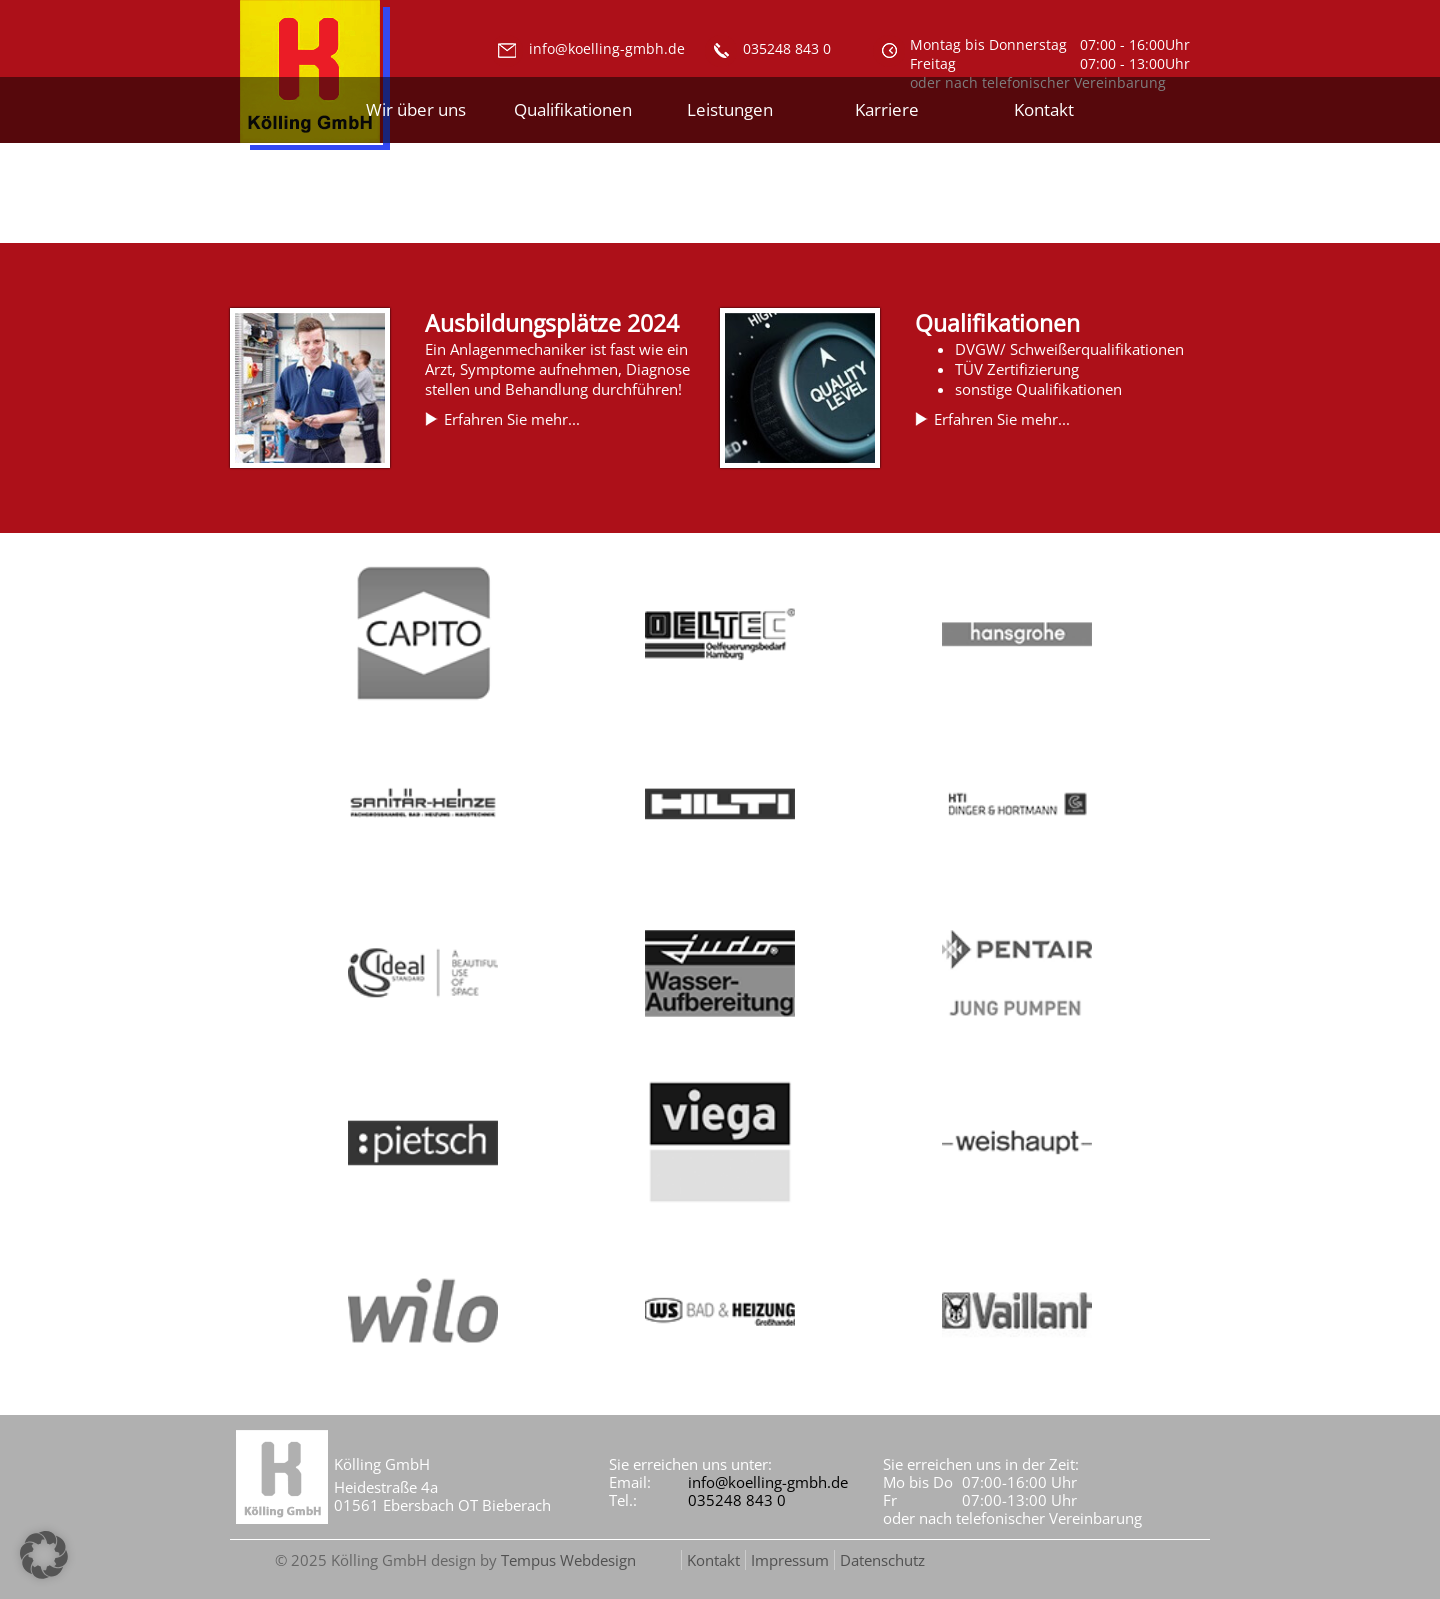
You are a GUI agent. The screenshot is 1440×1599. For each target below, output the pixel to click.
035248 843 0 (737, 1500)
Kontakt (1044, 109)
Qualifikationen (573, 109)
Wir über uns (416, 109)
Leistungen (730, 109)
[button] (44, 1555)
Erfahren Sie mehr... (512, 419)
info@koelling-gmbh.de (768, 1482)
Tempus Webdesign (568, 1560)
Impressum (790, 1560)
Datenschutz (882, 1560)
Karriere (887, 109)
